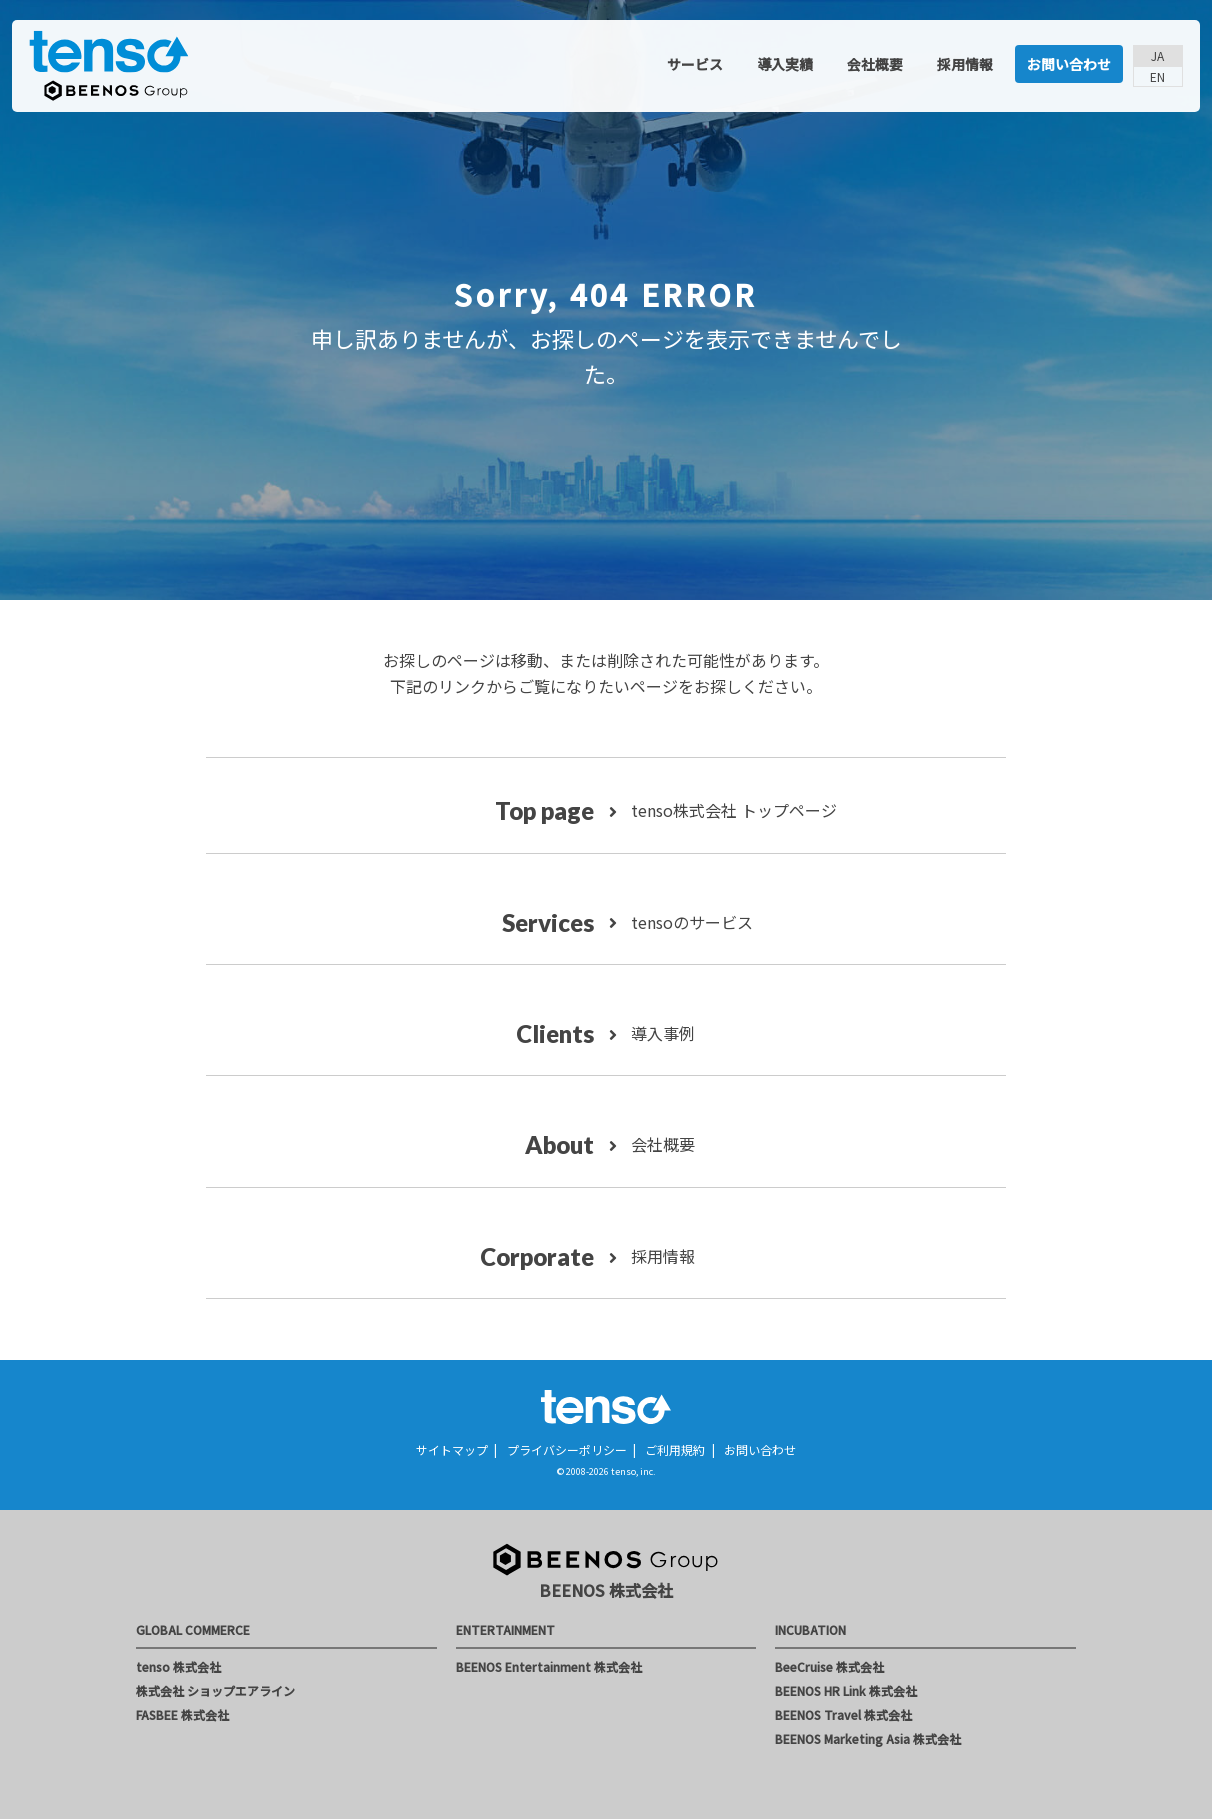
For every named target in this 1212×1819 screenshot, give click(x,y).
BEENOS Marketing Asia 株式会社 (868, 1738)
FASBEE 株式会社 (182, 1714)
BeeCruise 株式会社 (829, 1666)
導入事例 (661, 1033)
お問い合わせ (1069, 64)
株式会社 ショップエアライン (215, 1690)
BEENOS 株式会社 (606, 1590)
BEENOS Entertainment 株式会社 (549, 1666)
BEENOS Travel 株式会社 (843, 1714)
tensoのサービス (690, 922)
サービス (695, 64)
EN (1157, 76)
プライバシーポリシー (567, 1449)
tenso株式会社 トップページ (732, 810)
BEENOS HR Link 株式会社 (846, 1690)
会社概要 (875, 64)
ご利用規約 (675, 1449)
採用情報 (965, 64)
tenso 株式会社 (178, 1666)
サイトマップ (452, 1449)
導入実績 (785, 64)
